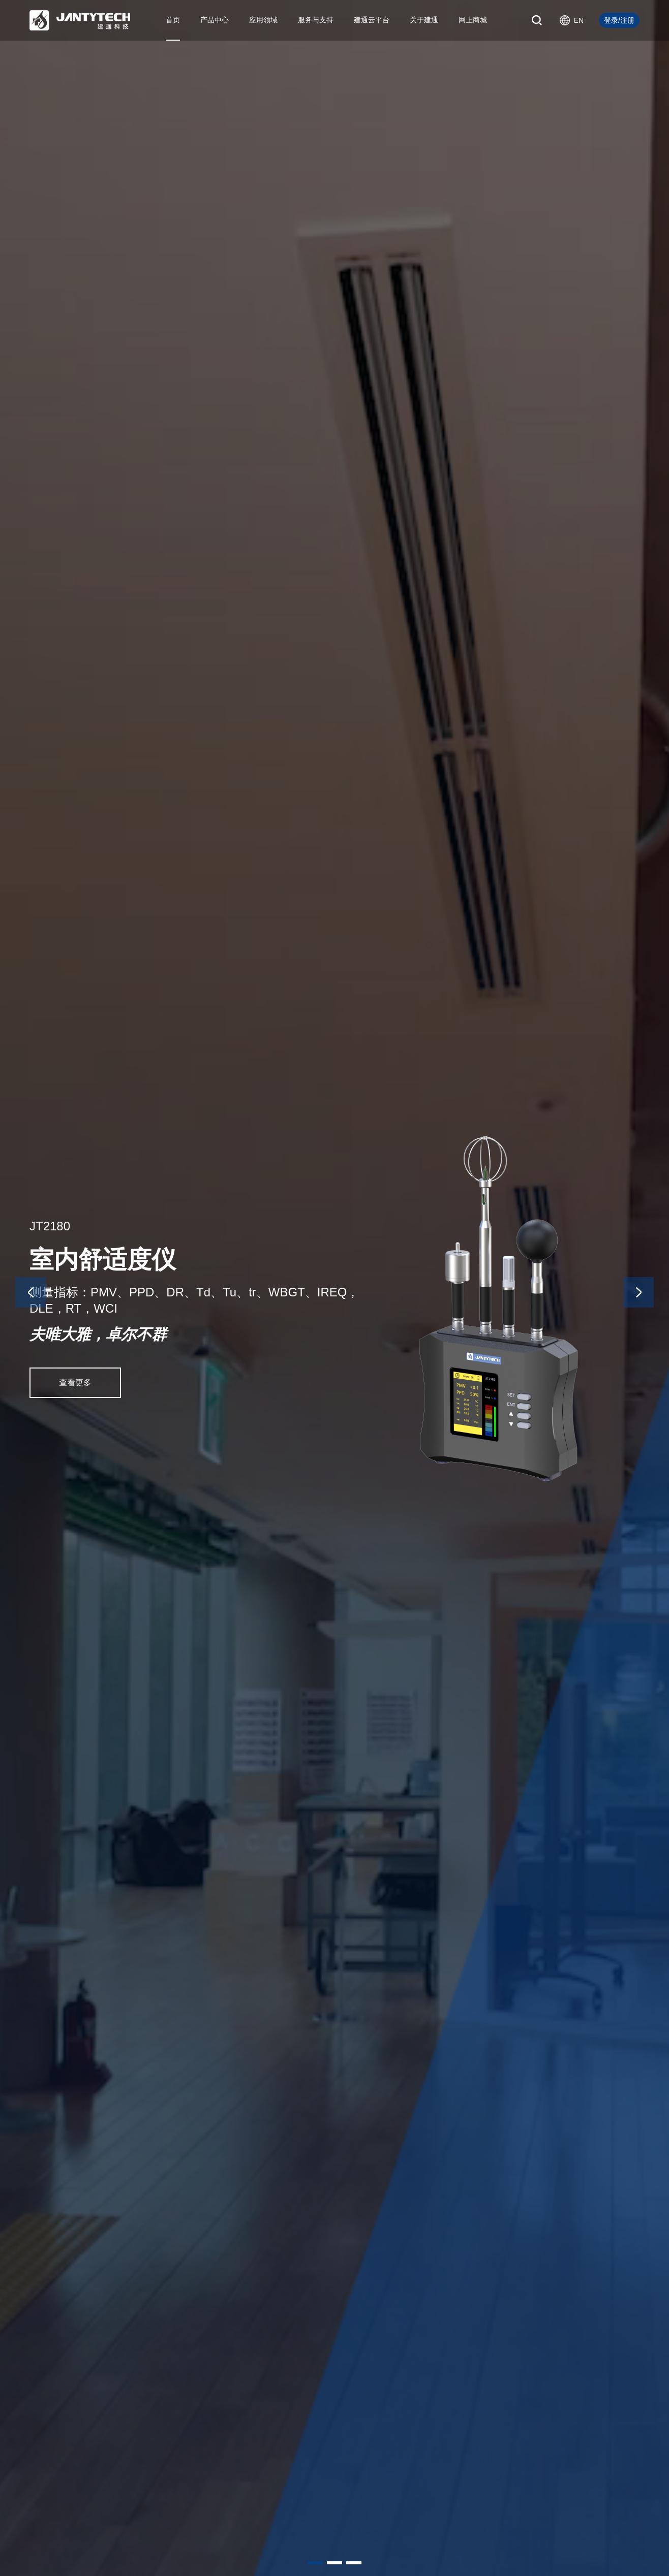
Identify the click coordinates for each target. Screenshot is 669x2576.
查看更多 (75, 1382)
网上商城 (473, 20)
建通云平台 (371, 20)
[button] (315, 2562)
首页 (173, 20)
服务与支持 (315, 20)
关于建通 (424, 20)
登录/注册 (619, 20)
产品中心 (214, 20)
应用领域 (263, 20)
